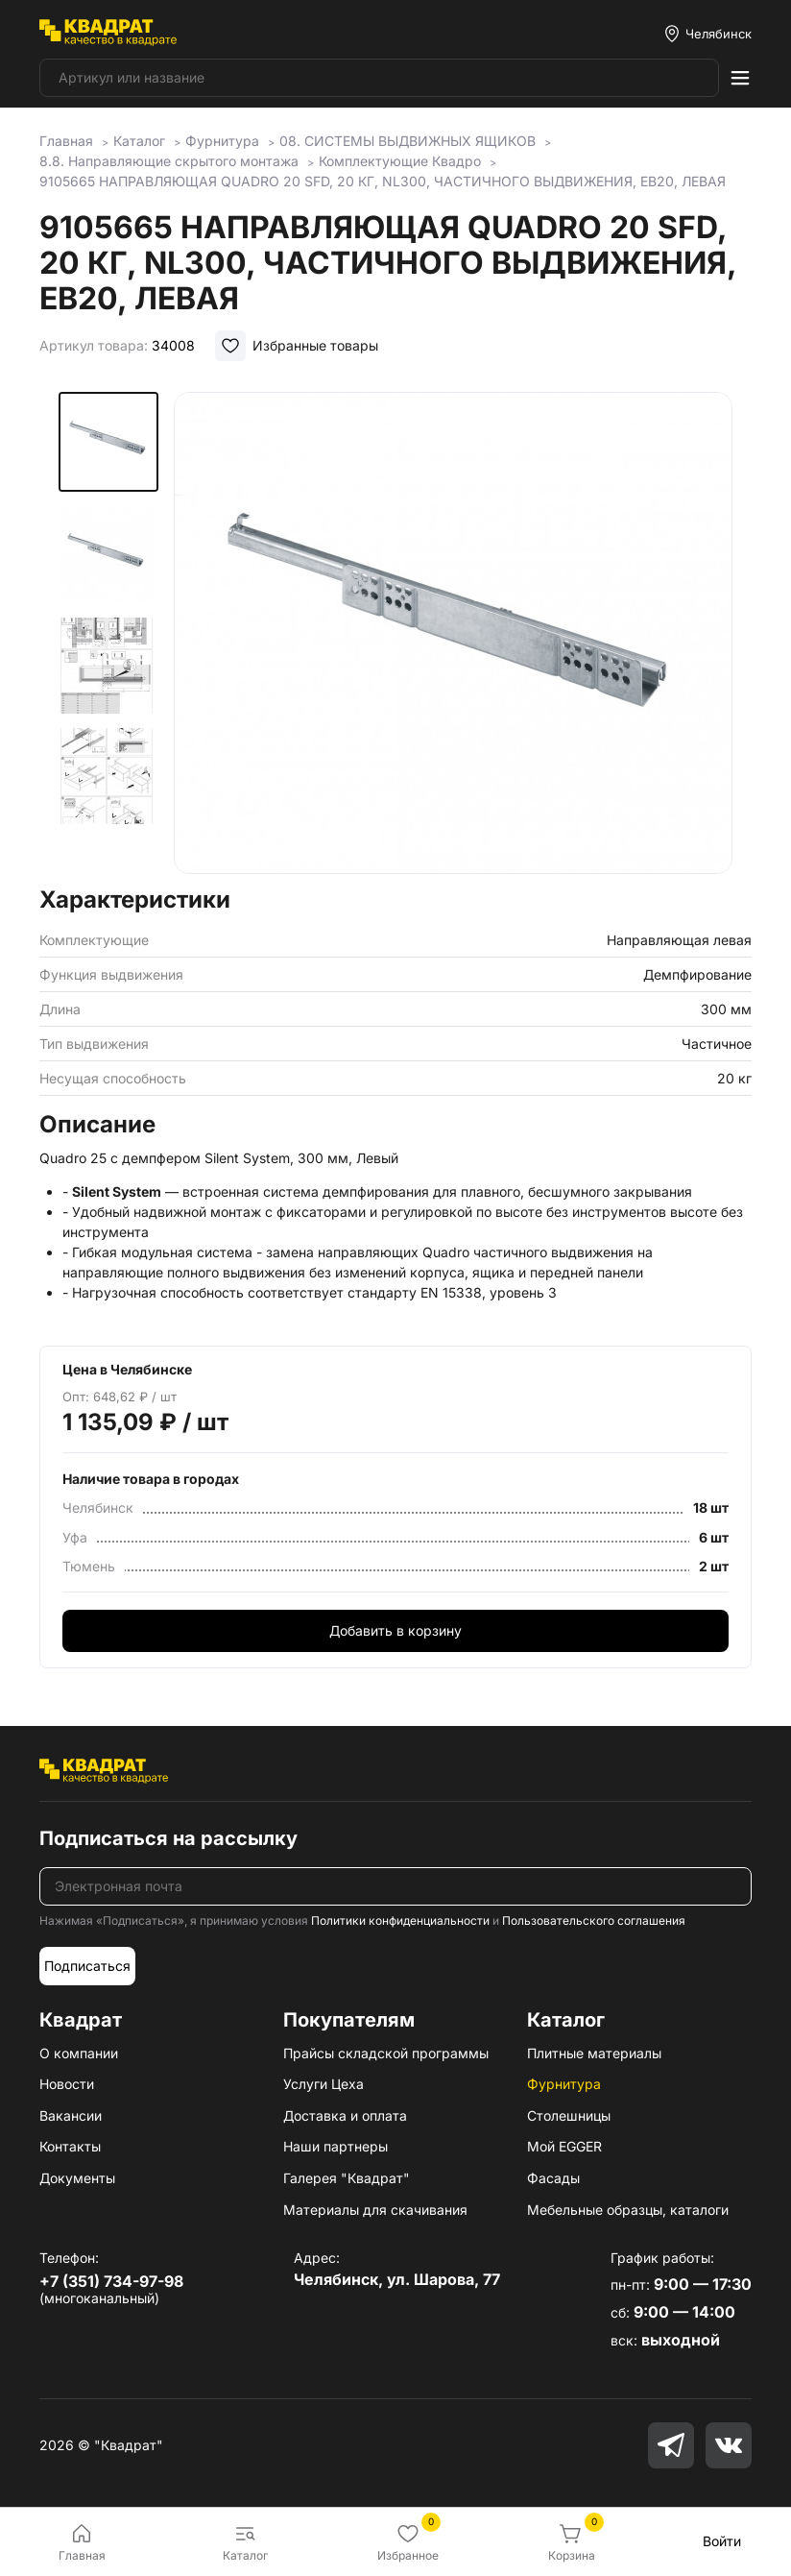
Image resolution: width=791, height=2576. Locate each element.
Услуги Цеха (323, 2084)
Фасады (553, 2178)
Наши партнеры (335, 2146)
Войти (722, 2541)
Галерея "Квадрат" (346, 2178)
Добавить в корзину (395, 1630)
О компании (78, 2053)
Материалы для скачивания (375, 2209)
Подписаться (87, 1965)
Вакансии (70, 2115)
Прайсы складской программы (386, 2053)
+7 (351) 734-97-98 (111, 2281)
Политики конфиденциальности (400, 1920)
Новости (66, 2084)
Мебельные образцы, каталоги (628, 2209)
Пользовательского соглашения (593, 1920)
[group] (453, 633)
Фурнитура (564, 2084)
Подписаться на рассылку (168, 1838)
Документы (77, 2178)
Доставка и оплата (345, 2115)
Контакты (70, 2146)
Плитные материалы (594, 2053)
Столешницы (569, 2115)
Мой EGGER (564, 2146)
